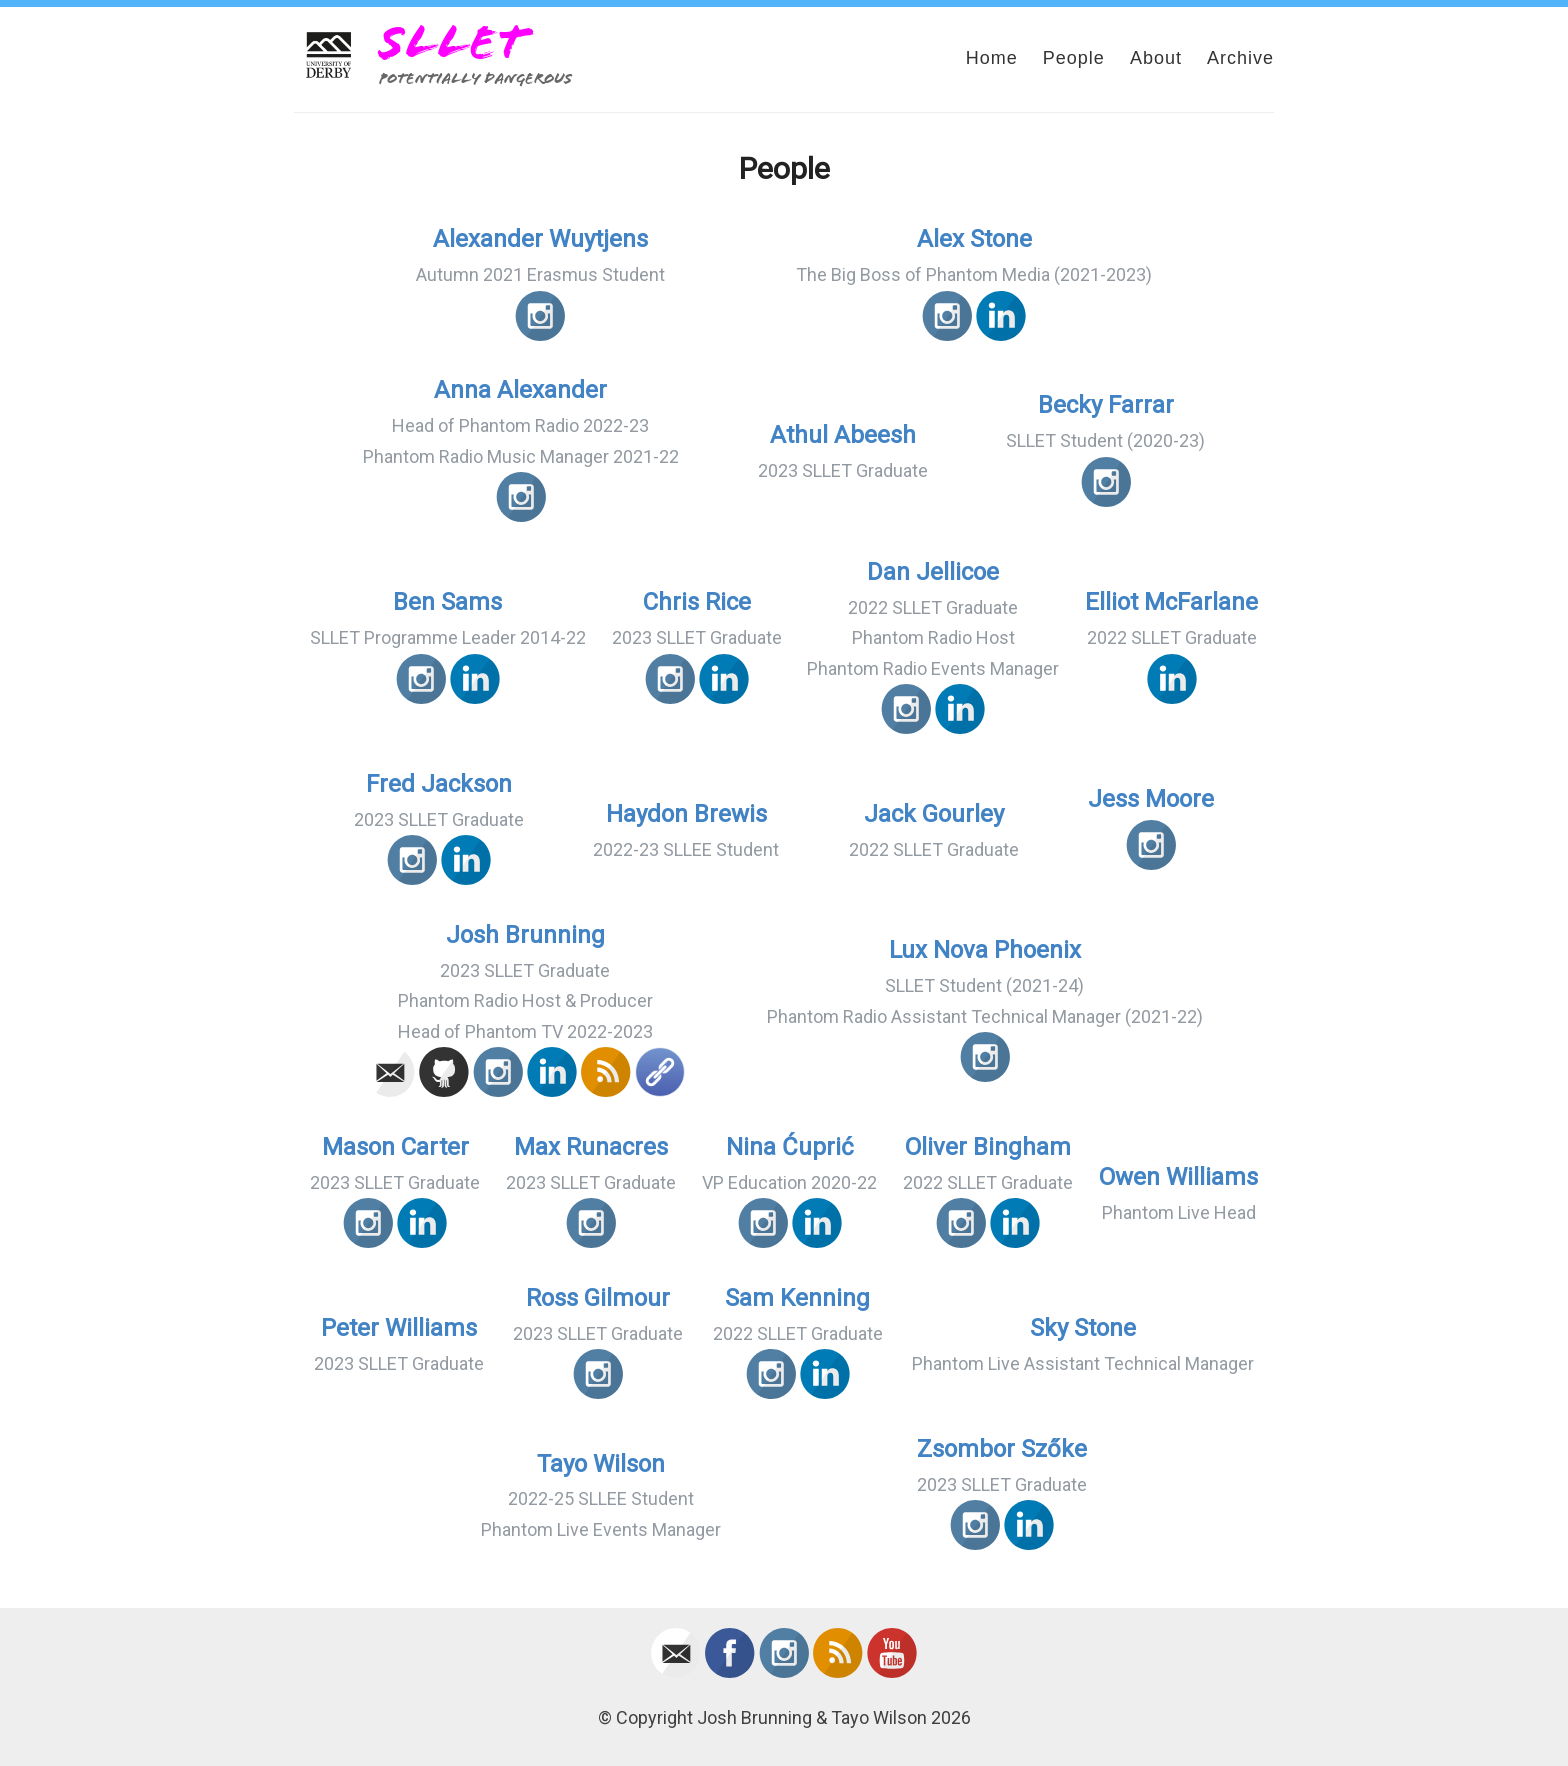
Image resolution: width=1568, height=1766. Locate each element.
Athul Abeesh (843, 435)
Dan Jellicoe (933, 572)
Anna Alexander (520, 390)
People (1074, 58)
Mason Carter (395, 1147)
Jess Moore (1151, 799)
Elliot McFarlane (1171, 602)
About (1156, 58)
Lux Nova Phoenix (985, 950)
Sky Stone (1083, 1328)
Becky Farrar (1106, 405)
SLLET (453, 42)
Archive (1240, 58)
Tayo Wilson (601, 1464)
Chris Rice (697, 602)
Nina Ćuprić (790, 1147)
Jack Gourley (934, 814)
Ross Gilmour (598, 1298)
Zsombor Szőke (1002, 1449)
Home (992, 58)
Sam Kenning (797, 1298)
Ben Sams (447, 602)
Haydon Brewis (686, 814)
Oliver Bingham (988, 1147)
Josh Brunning (525, 935)
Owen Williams (1178, 1177)
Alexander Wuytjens (540, 239)
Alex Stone (974, 239)
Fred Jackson (439, 784)
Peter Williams (399, 1328)
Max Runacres (591, 1147)
